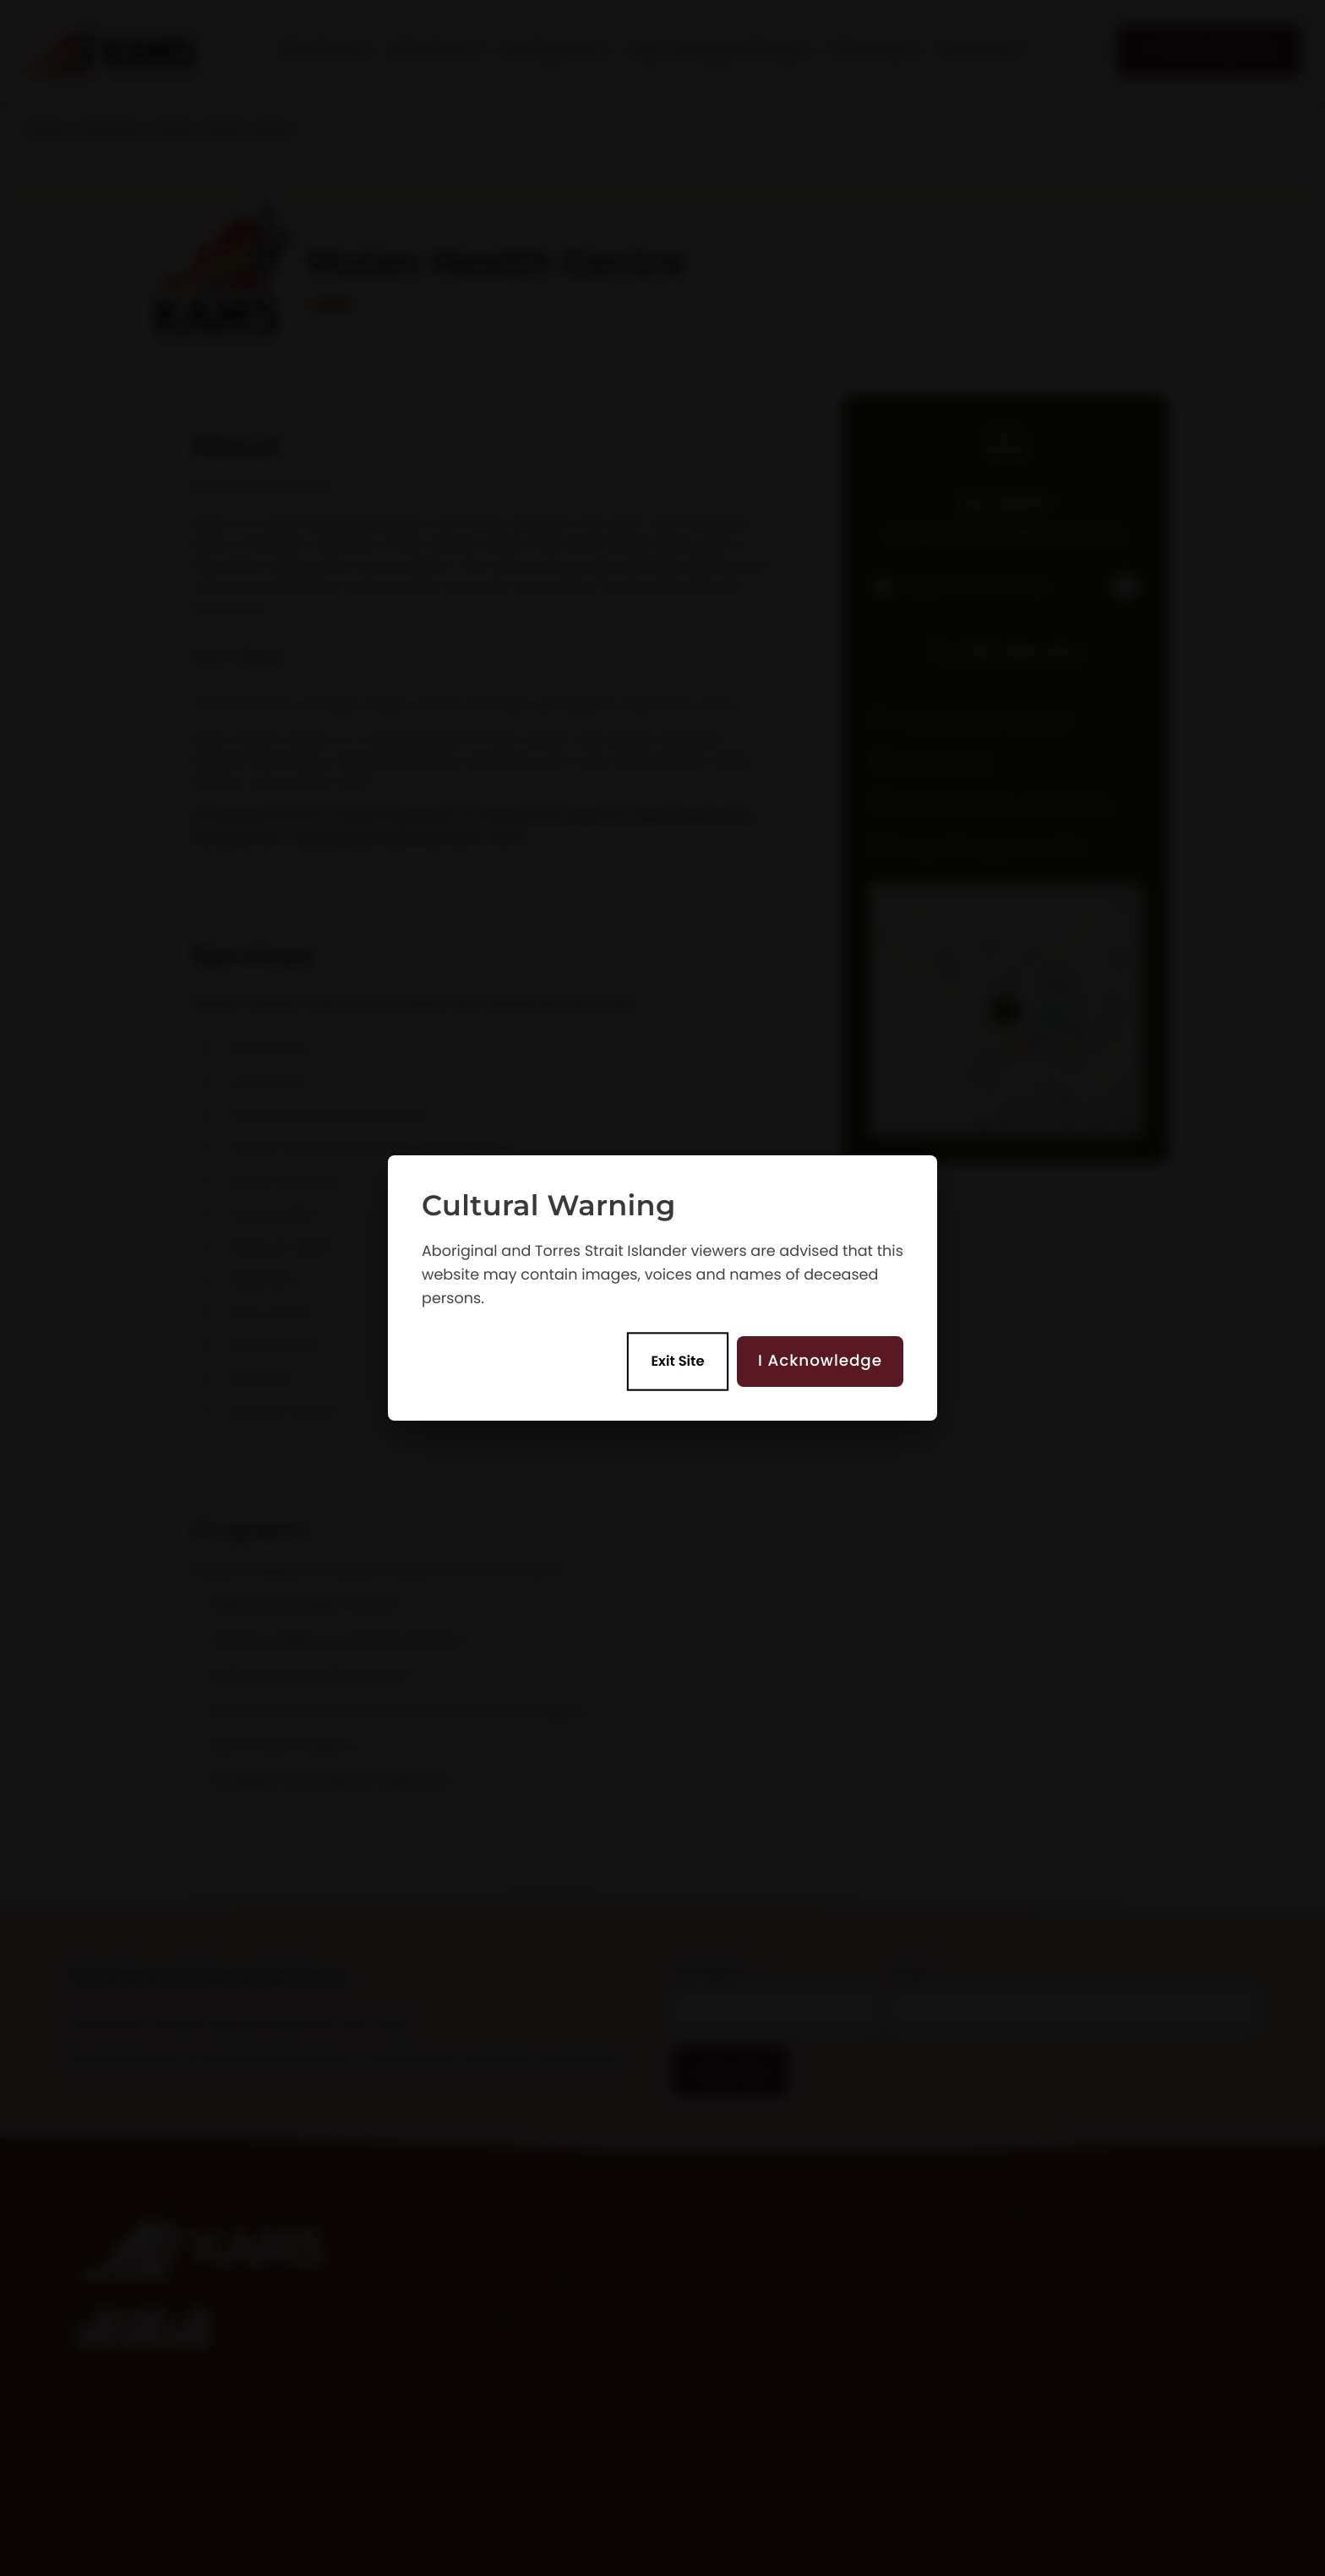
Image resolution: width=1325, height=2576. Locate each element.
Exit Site (678, 1362)
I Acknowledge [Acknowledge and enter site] (820, 1361)
